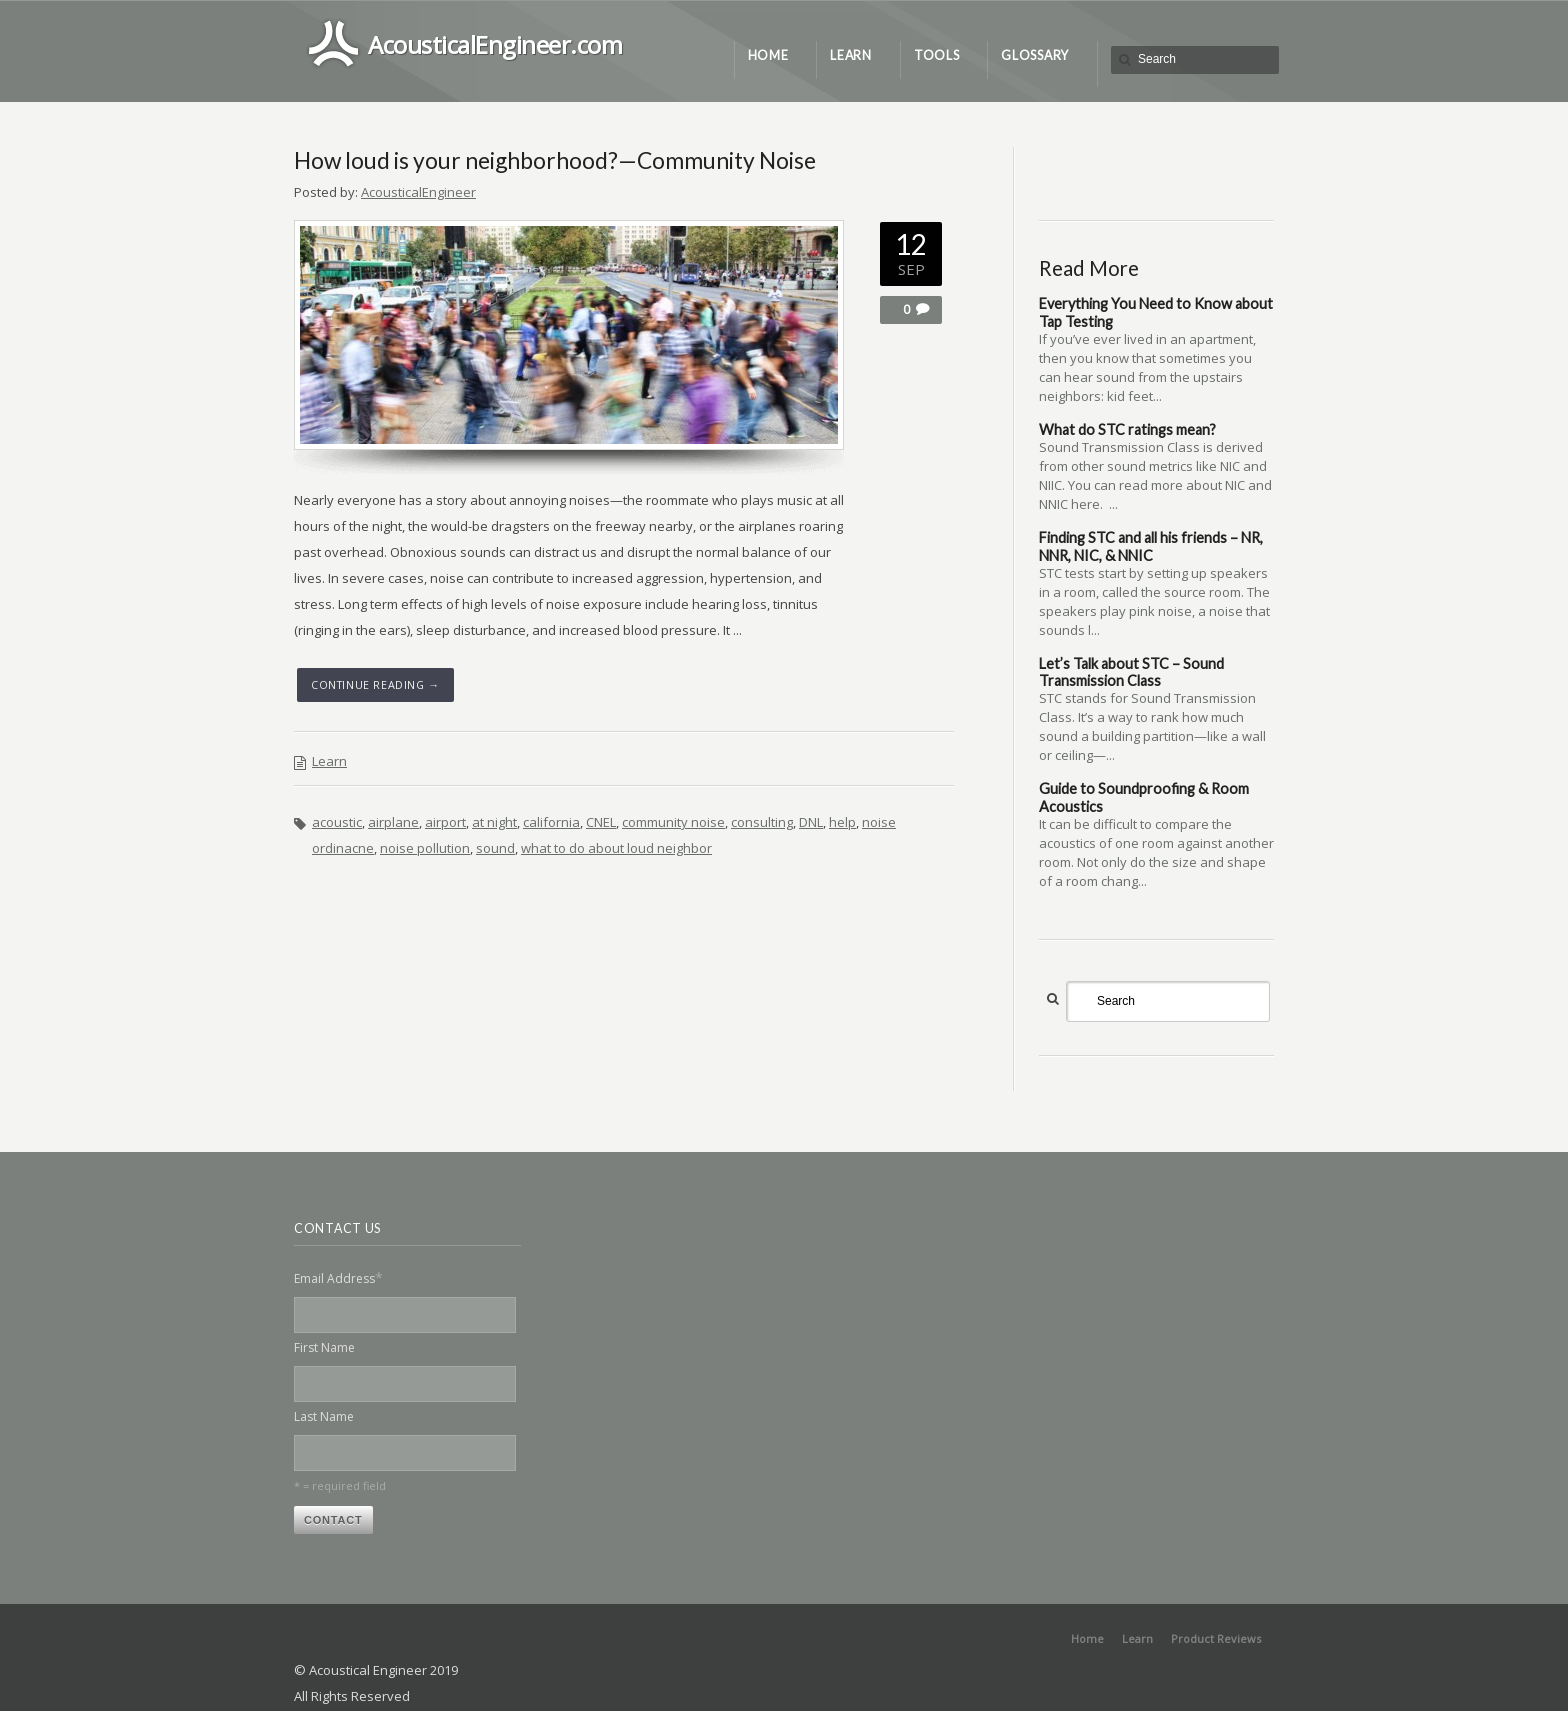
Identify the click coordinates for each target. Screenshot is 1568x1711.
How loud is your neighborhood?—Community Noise (555, 160)
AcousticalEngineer (418, 192)
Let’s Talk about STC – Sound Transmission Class (1131, 672)
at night (494, 822)
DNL (811, 822)
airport (445, 822)
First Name (324, 1347)
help (842, 822)
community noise (673, 822)
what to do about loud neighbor (616, 848)
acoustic (337, 822)
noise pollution (425, 848)
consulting (762, 822)
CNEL (601, 822)
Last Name (324, 1416)
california (551, 822)
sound (495, 848)
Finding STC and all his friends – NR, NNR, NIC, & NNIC (1151, 546)
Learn (329, 761)
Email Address (338, 1277)
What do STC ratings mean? (1127, 429)
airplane (393, 822)
